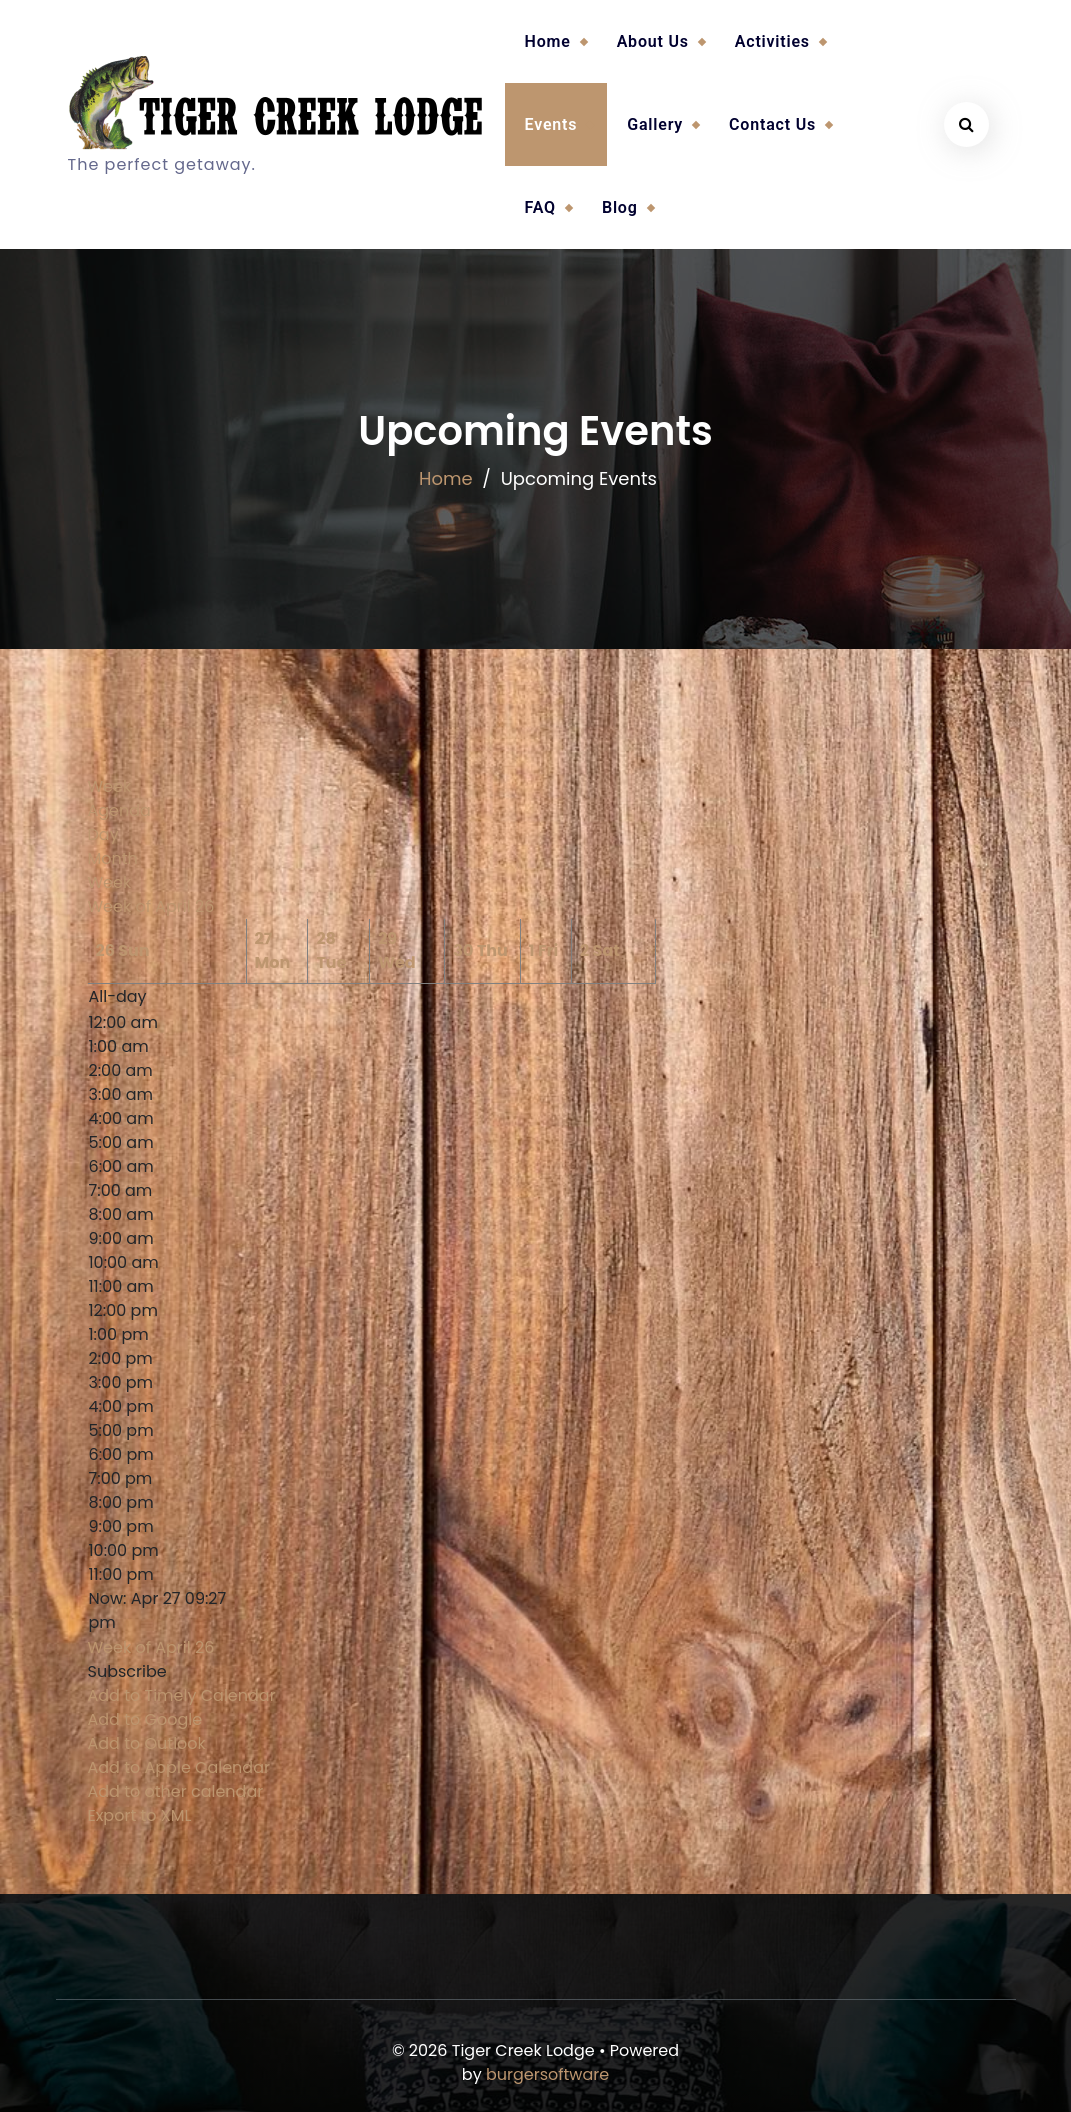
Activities (772, 41)
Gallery (655, 124)
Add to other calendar (176, 1791)
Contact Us (772, 124)
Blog (620, 207)
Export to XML (140, 1815)
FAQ (540, 207)
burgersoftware (547, 2074)
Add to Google (145, 1719)
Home (548, 41)
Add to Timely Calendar (182, 1695)
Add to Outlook (147, 1743)
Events (551, 124)
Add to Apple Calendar (179, 1767)
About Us (653, 41)
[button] (127, 1671)
